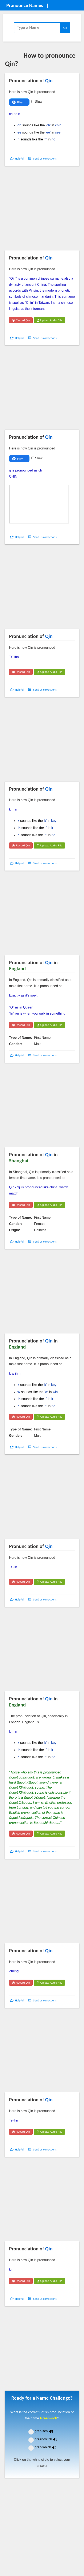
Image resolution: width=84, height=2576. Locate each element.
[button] (17, 158)
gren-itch (47, 2431)
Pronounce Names (24, 5)
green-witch (49, 2439)
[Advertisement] (39, 209)
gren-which (48, 2447)
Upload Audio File (49, 320)
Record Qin (21, 320)
